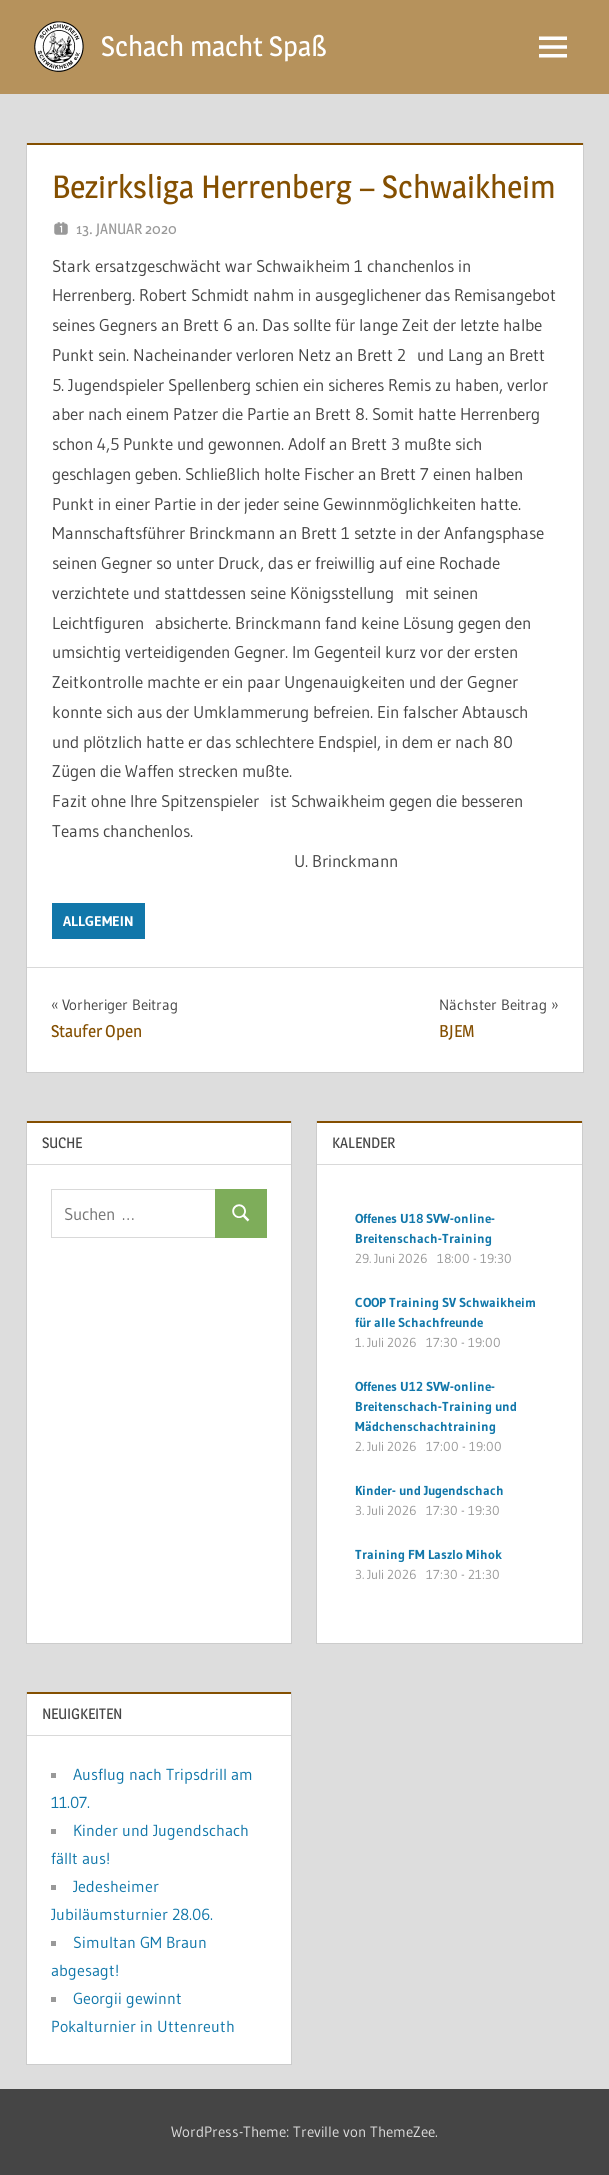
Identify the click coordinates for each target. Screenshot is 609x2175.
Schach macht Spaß (214, 46)
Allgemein (98, 921)
